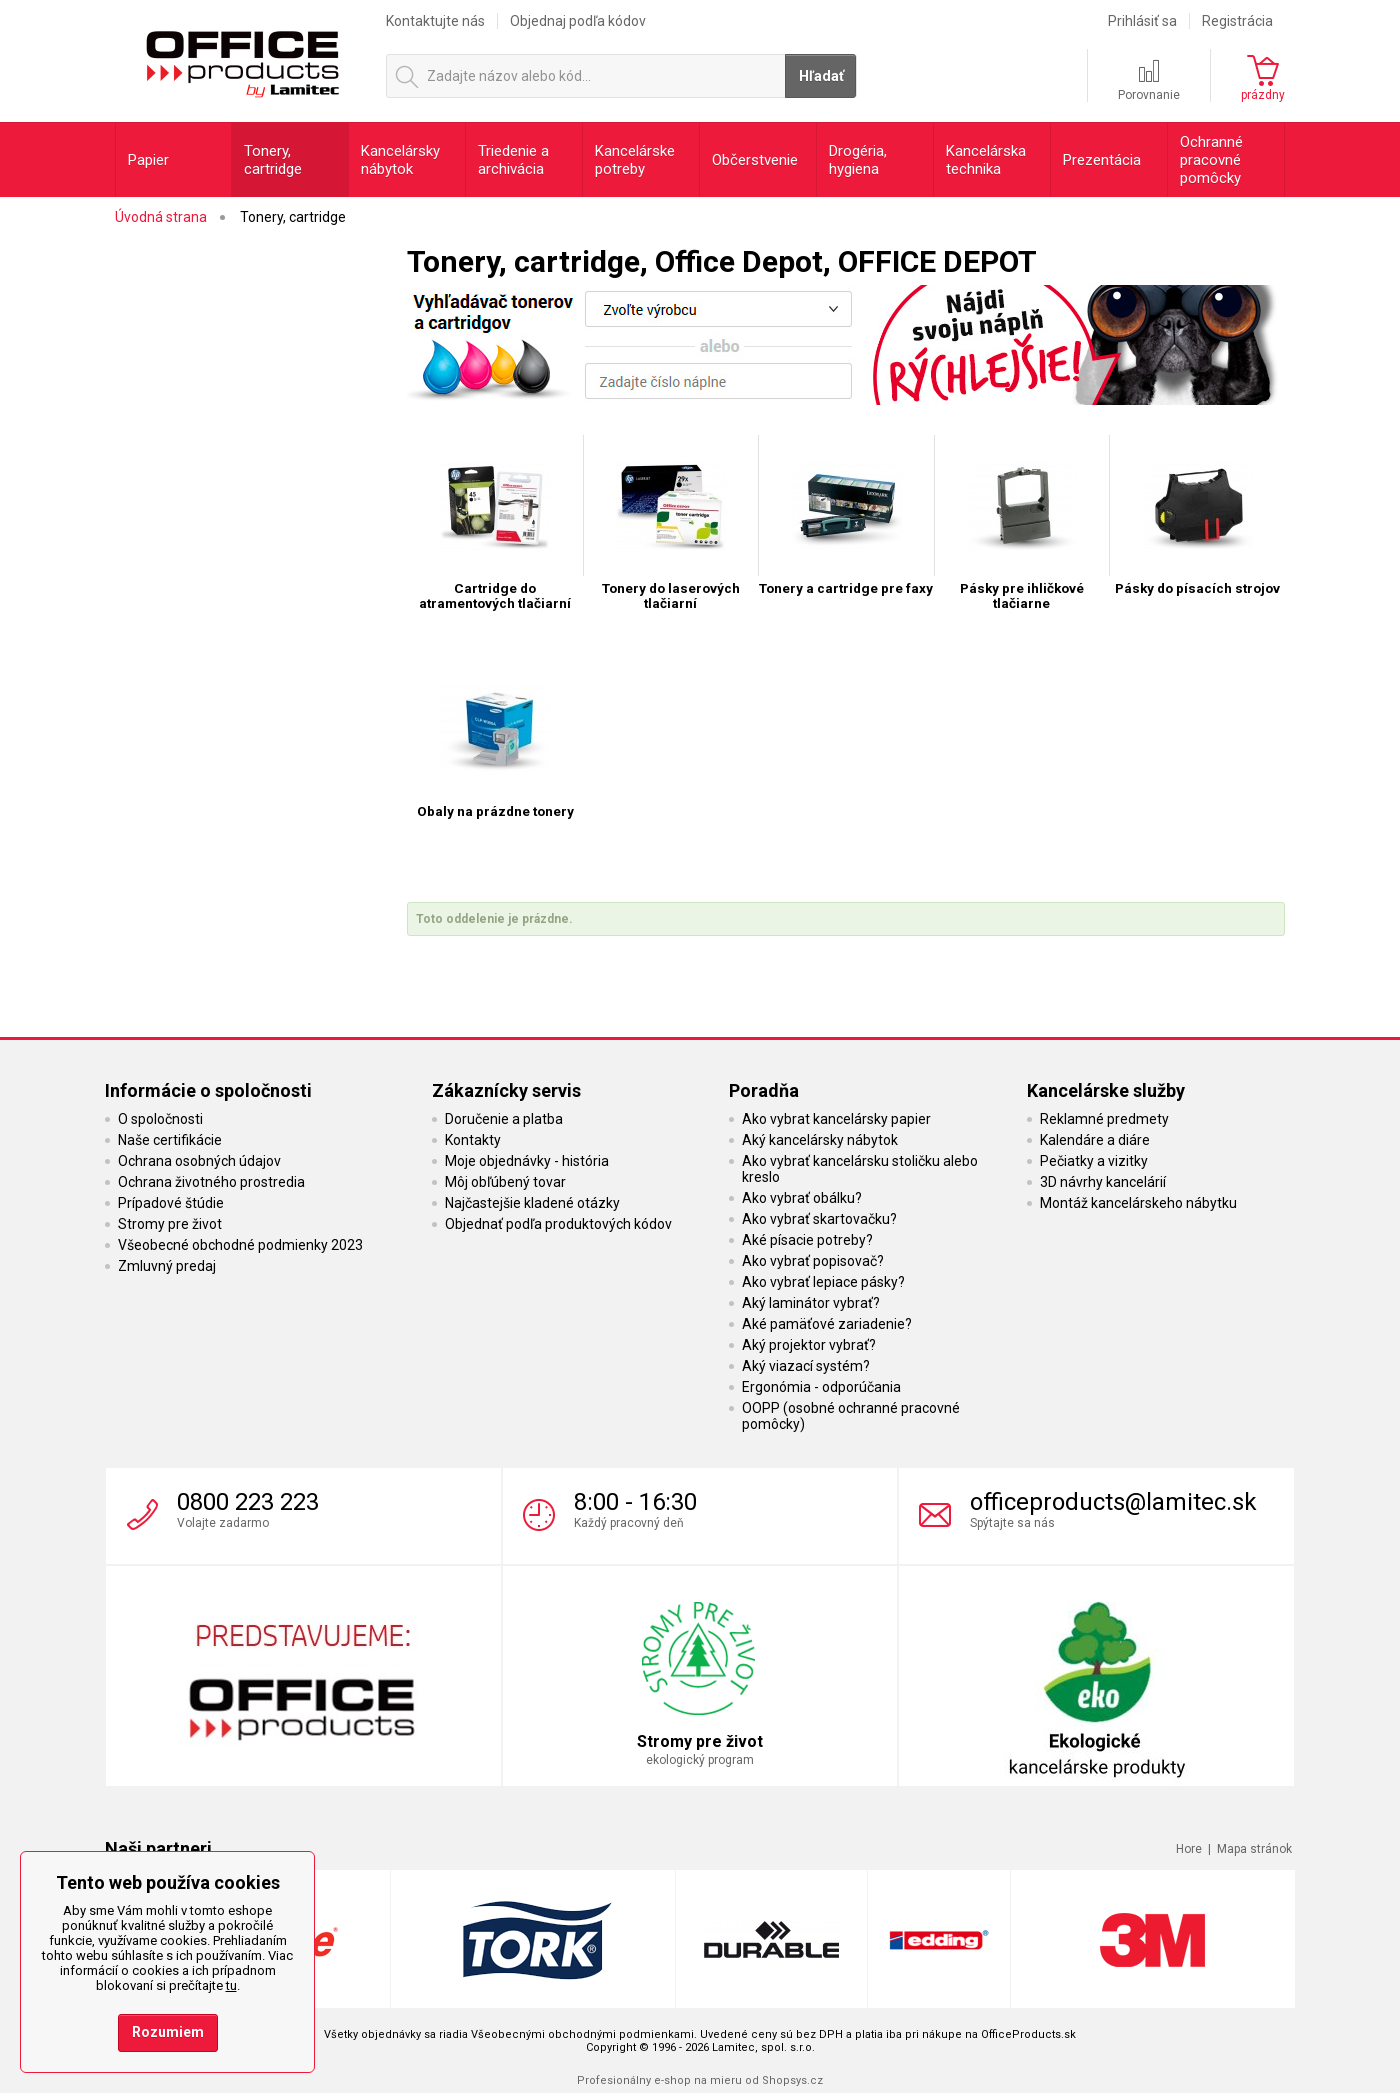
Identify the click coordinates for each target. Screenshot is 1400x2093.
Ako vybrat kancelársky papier (836, 1119)
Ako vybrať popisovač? (813, 1261)
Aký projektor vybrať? (809, 1345)
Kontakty (473, 1140)
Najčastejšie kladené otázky (532, 1203)
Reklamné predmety (1104, 1119)
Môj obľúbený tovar (505, 1182)
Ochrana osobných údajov (199, 1161)
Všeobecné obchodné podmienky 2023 (240, 1245)
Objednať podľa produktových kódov (558, 1224)
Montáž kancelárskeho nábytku (1138, 1203)
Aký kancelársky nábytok (820, 1140)
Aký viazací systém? (806, 1366)
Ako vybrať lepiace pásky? (823, 1282)
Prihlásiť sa (1142, 21)
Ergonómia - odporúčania (821, 1387)
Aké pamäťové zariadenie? (827, 1324)
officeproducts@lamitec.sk (1113, 1502)
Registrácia (1237, 21)
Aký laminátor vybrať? (811, 1303)
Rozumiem (168, 2032)
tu (231, 1985)
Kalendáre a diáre (1095, 1140)
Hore (1189, 1849)
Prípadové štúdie (171, 1203)
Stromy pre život (170, 1224)
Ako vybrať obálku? (802, 1198)
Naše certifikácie (170, 1140)
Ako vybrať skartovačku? (819, 1219)
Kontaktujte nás (435, 21)
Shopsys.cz (792, 2080)
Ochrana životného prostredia (211, 1182)
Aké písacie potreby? (807, 1240)
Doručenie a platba (504, 1119)
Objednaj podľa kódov (578, 21)
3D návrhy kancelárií (1103, 1182)
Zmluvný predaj (167, 1266)
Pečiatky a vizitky (1094, 1161)
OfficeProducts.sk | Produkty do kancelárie (241, 59)
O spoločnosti (160, 1119)
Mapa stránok (1254, 1849)
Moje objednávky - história (527, 1161)
